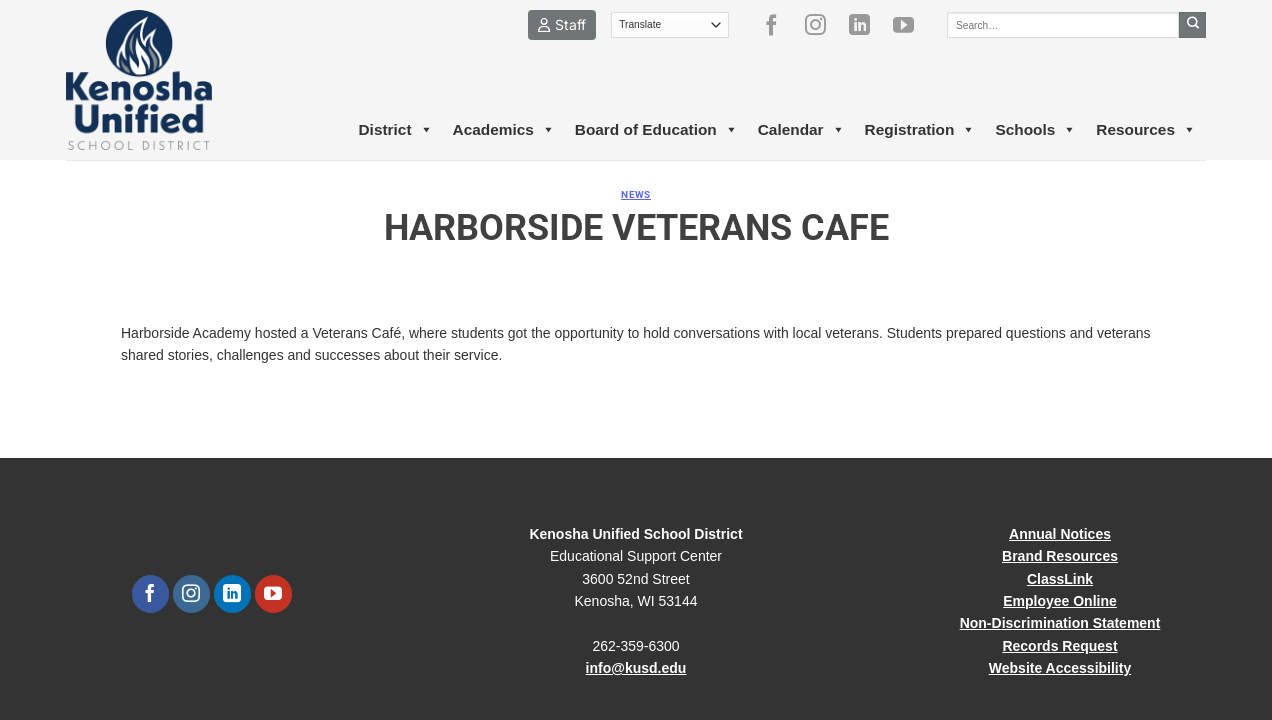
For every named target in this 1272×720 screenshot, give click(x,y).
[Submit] (1192, 25)
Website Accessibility (1060, 668)
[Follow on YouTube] (911, 25)
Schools (1035, 130)
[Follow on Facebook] (779, 25)
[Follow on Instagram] (823, 25)
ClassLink (1060, 579)
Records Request (1059, 646)
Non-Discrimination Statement (1060, 623)
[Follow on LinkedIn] (867, 25)
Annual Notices (1060, 534)
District (395, 130)
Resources (1146, 130)
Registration (920, 130)
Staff (562, 24)
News (636, 194)
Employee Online (1060, 601)
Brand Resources (1060, 556)
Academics (504, 130)
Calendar (801, 130)
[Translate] (670, 25)
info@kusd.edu (636, 668)
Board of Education (656, 130)
